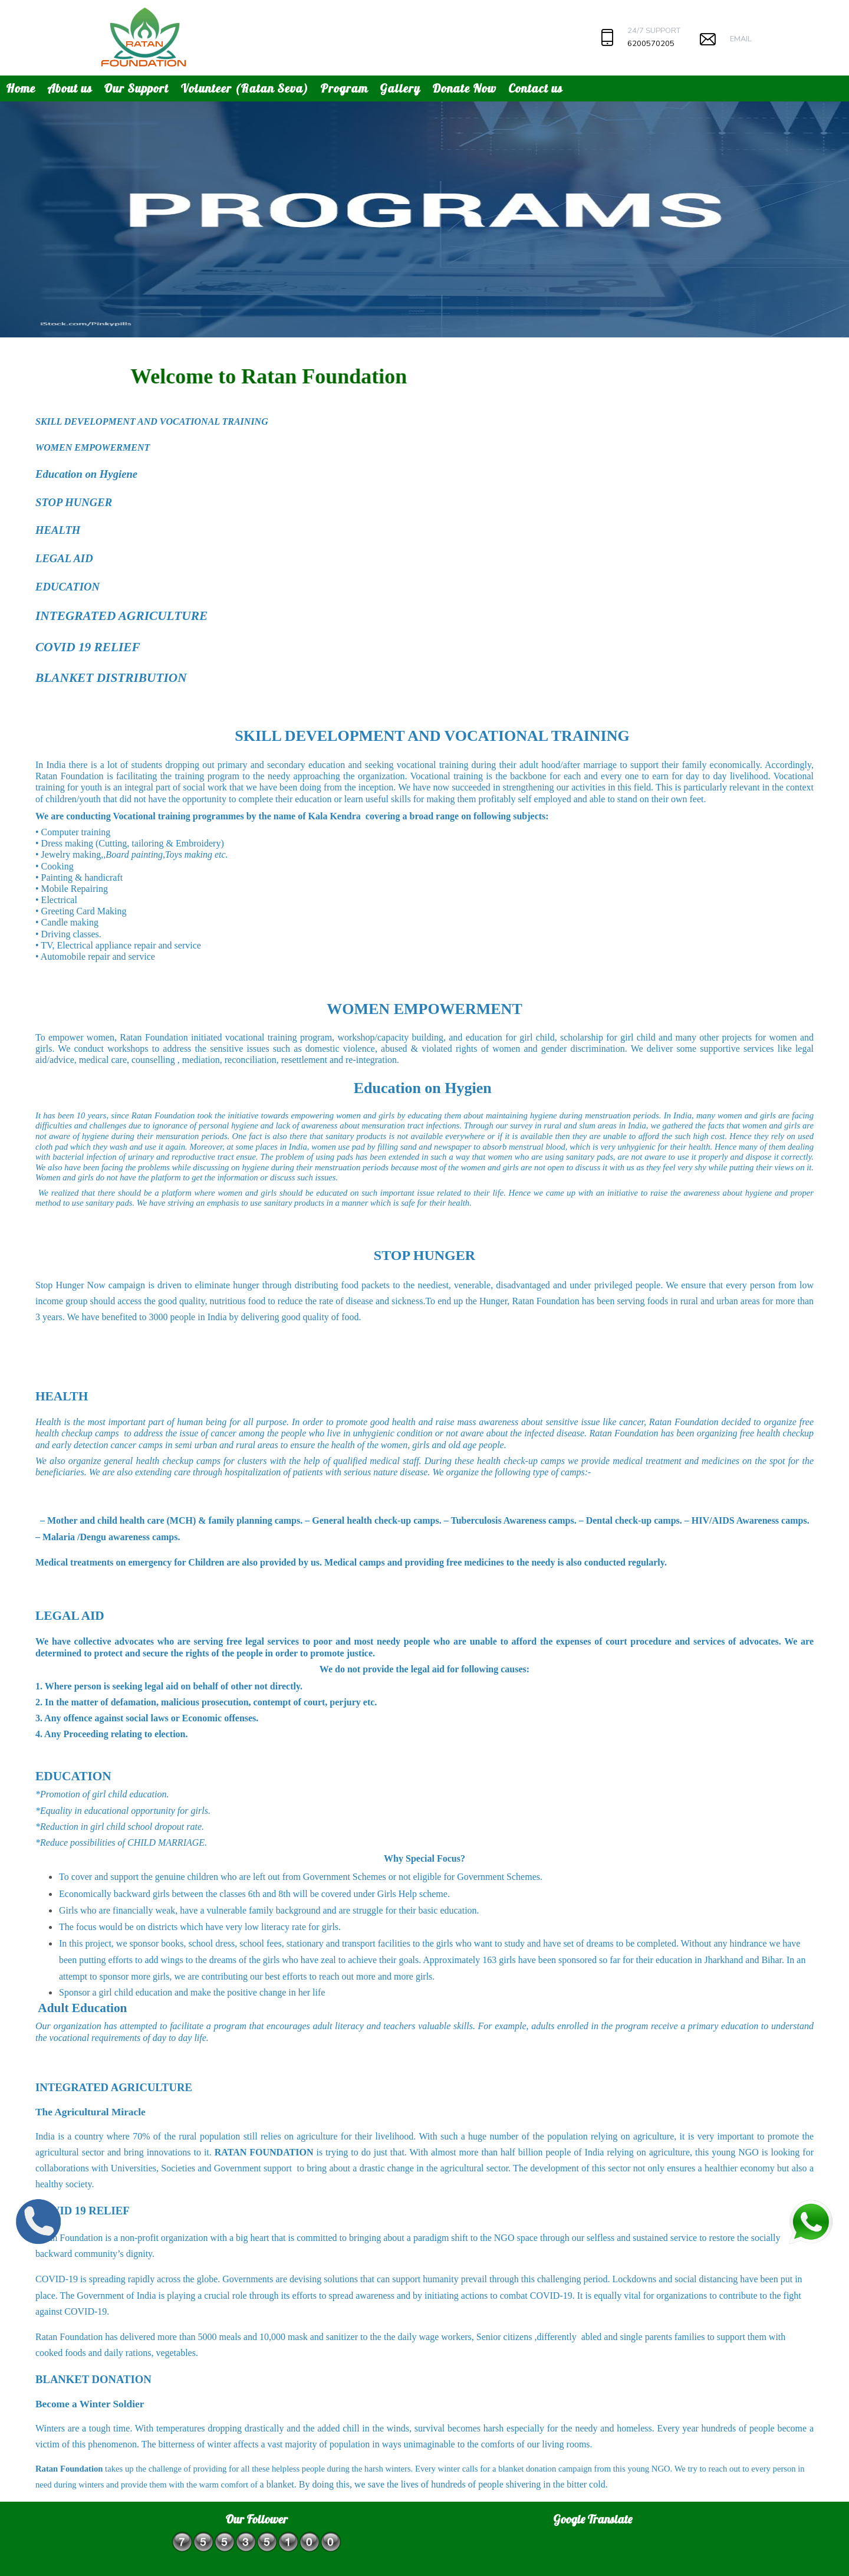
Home (20, 88)
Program (344, 88)
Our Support (136, 88)
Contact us (535, 88)
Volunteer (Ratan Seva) (244, 88)
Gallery (400, 88)
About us (69, 88)
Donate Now (464, 88)
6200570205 (650, 43)
